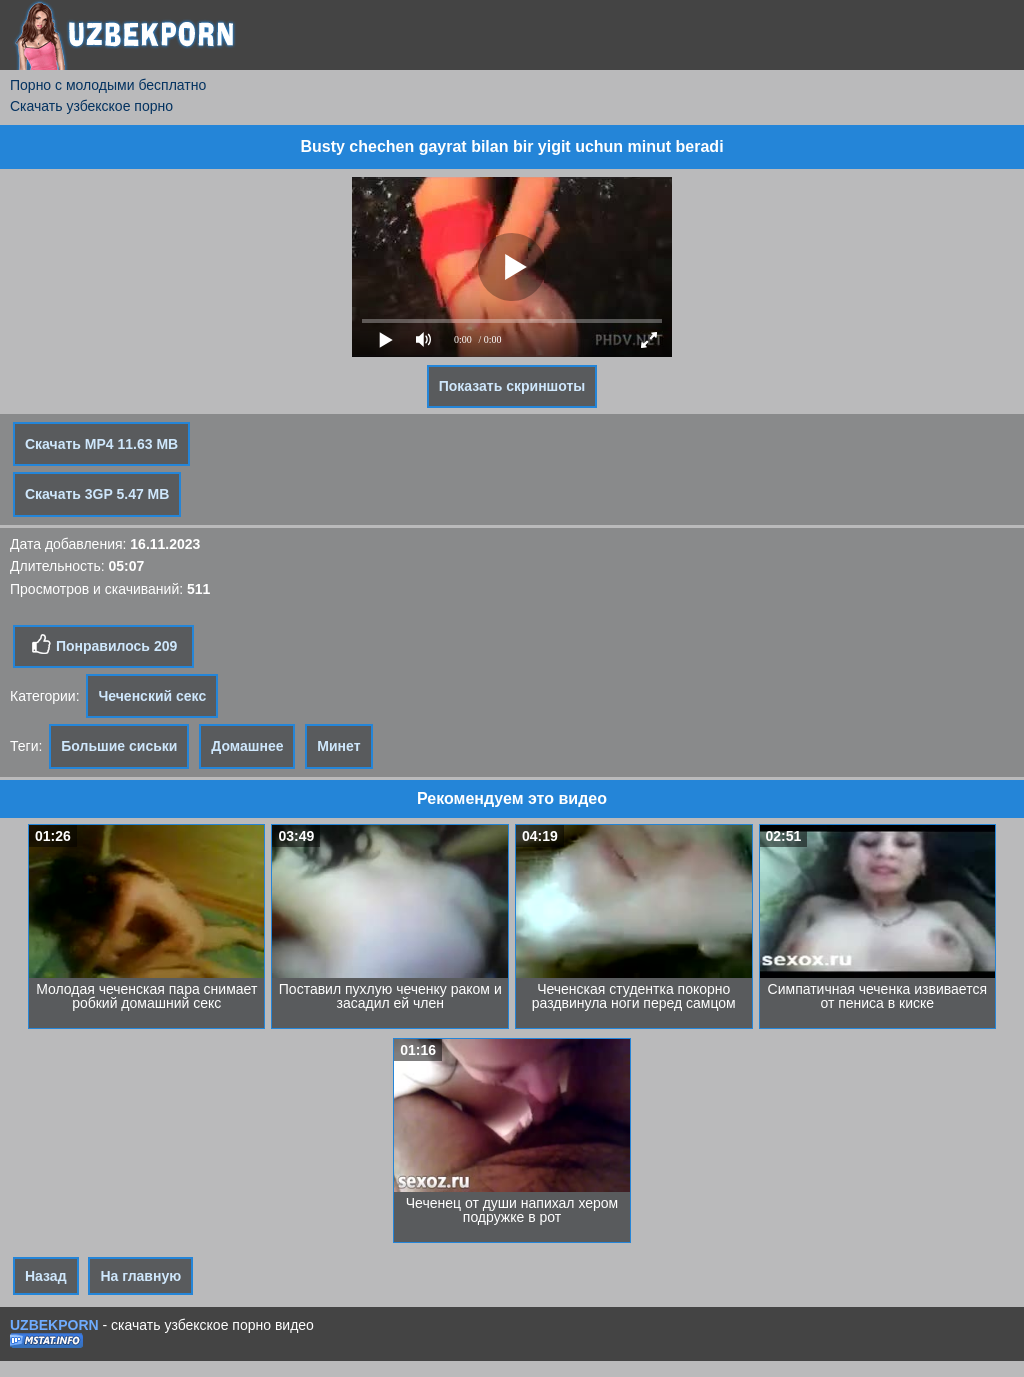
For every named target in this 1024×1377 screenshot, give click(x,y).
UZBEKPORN (54, 1325)
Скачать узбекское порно (91, 106)
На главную (140, 1276)
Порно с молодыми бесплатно (108, 85)
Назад (46, 1276)
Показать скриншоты (512, 386)
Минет (338, 746)
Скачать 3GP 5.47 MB (97, 494)
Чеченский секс (152, 696)
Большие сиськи (119, 746)
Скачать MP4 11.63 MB (101, 444)
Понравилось (103, 645)
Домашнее (247, 746)
